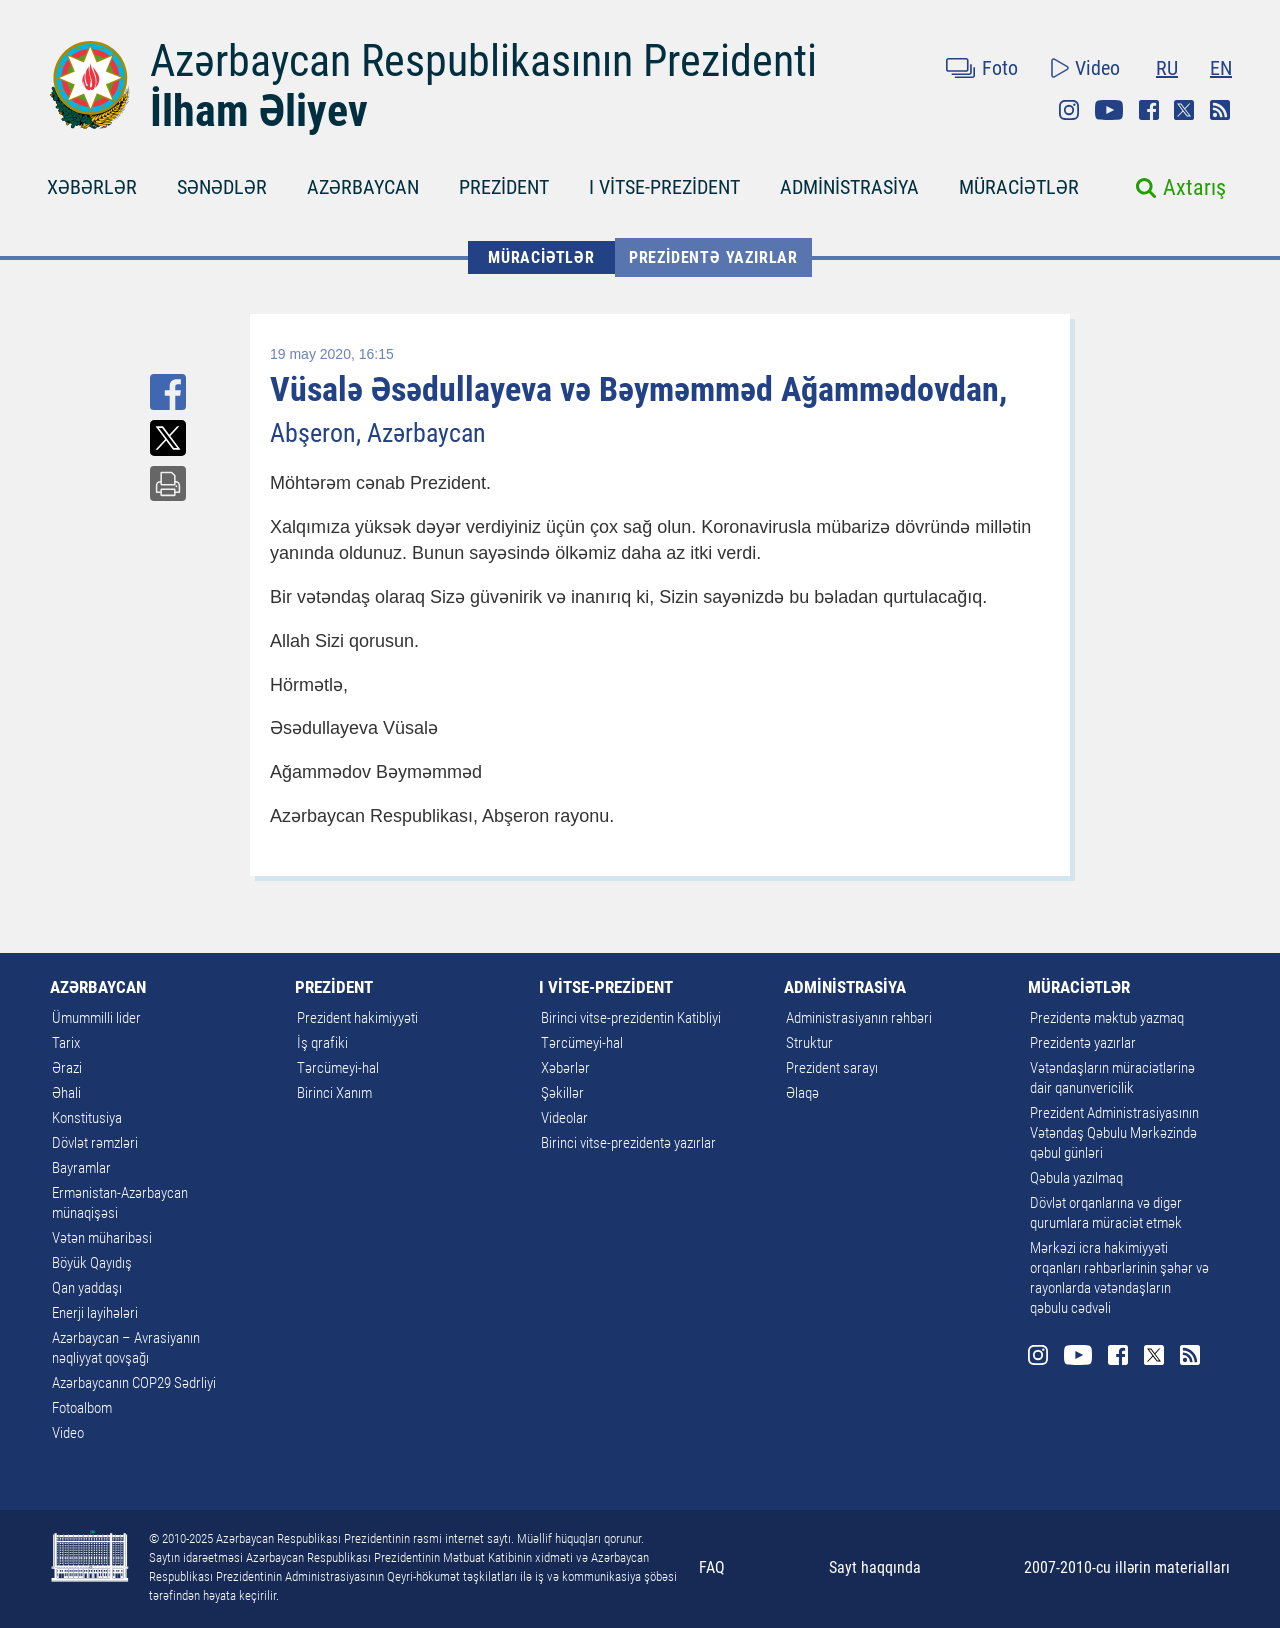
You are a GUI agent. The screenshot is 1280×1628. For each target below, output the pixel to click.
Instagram (1069, 110)
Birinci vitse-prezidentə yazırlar (628, 1143)
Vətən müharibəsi (102, 1238)
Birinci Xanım (334, 1093)
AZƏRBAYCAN (363, 187)
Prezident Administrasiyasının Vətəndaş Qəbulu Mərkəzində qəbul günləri (1114, 1133)
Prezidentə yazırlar (713, 257)
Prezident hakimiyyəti (357, 1018)
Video (1097, 68)
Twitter (1184, 110)
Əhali (66, 1093)
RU (1167, 68)
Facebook (1149, 110)
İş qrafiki (322, 1043)
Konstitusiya (87, 1118)
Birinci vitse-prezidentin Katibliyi (631, 1018)
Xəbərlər (565, 1068)
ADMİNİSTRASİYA (849, 187)
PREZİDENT (504, 187)
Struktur (809, 1043)
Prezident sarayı (832, 1068)
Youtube (1109, 110)
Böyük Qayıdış (92, 1263)
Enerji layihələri (95, 1313)
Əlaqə (802, 1093)
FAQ (712, 1567)
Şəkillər (562, 1093)
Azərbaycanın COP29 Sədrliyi (134, 1383)
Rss (1220, 110)
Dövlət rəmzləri (95, 1143)
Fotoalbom (82, 1408)
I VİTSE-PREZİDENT (664, 187)
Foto (1000, 68)
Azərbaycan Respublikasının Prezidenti (483, 61)
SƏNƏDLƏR (222, 187)
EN (1221, 68)
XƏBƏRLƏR (92, 187)
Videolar (564, 1118)
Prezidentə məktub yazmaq (1107, 1018)
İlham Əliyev (259, 111)
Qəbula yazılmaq (1076, 1178)
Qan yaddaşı (87, 1288)
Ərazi (67, 1068)
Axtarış (1194, 187)
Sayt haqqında (875, 1567)
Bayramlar (81, 1168)
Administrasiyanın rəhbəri (859, 1018)
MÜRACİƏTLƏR (1019, 187)
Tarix (66, 1043)
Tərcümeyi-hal (338, 1068)
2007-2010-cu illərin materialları (1127, 1567)
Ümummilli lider (96, 1018)
